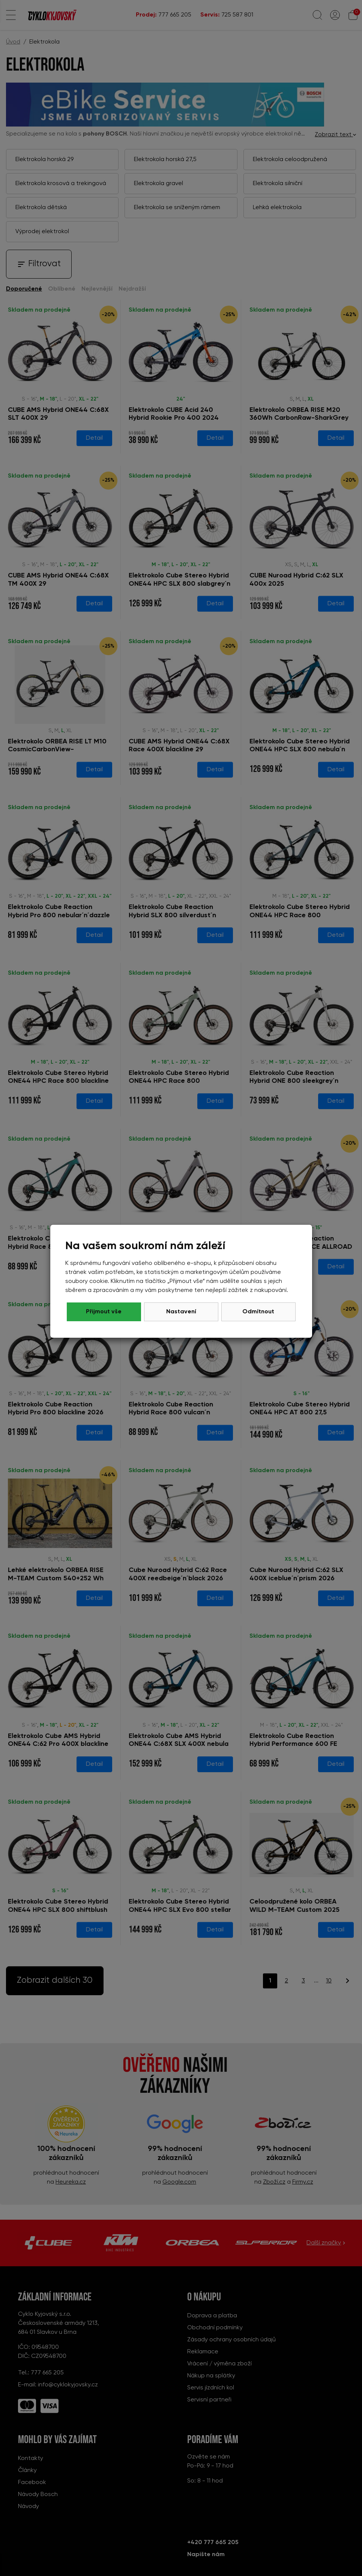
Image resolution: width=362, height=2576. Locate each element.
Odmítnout (104, 1312)
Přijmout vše (258, 1312)
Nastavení (181, 1312)
